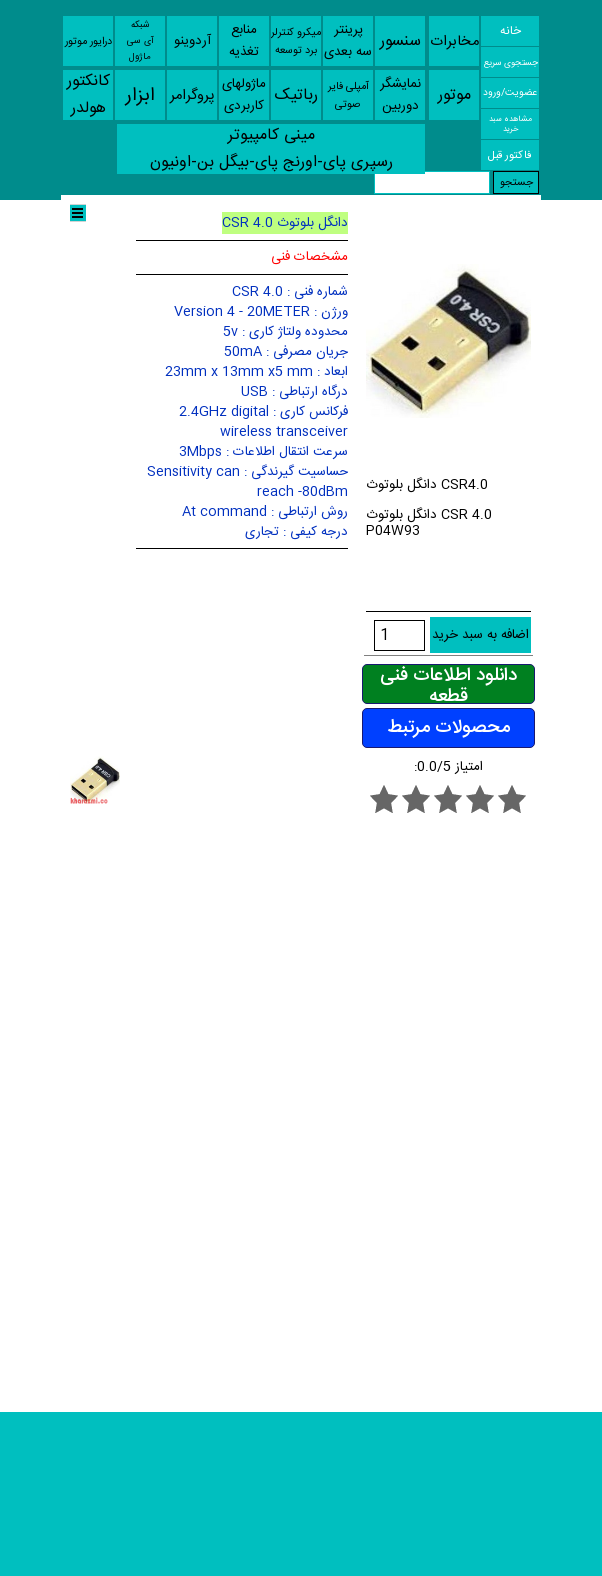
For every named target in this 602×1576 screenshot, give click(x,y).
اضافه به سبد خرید (480, 635)
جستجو (516, 182)
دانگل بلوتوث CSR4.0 (427, 485)
